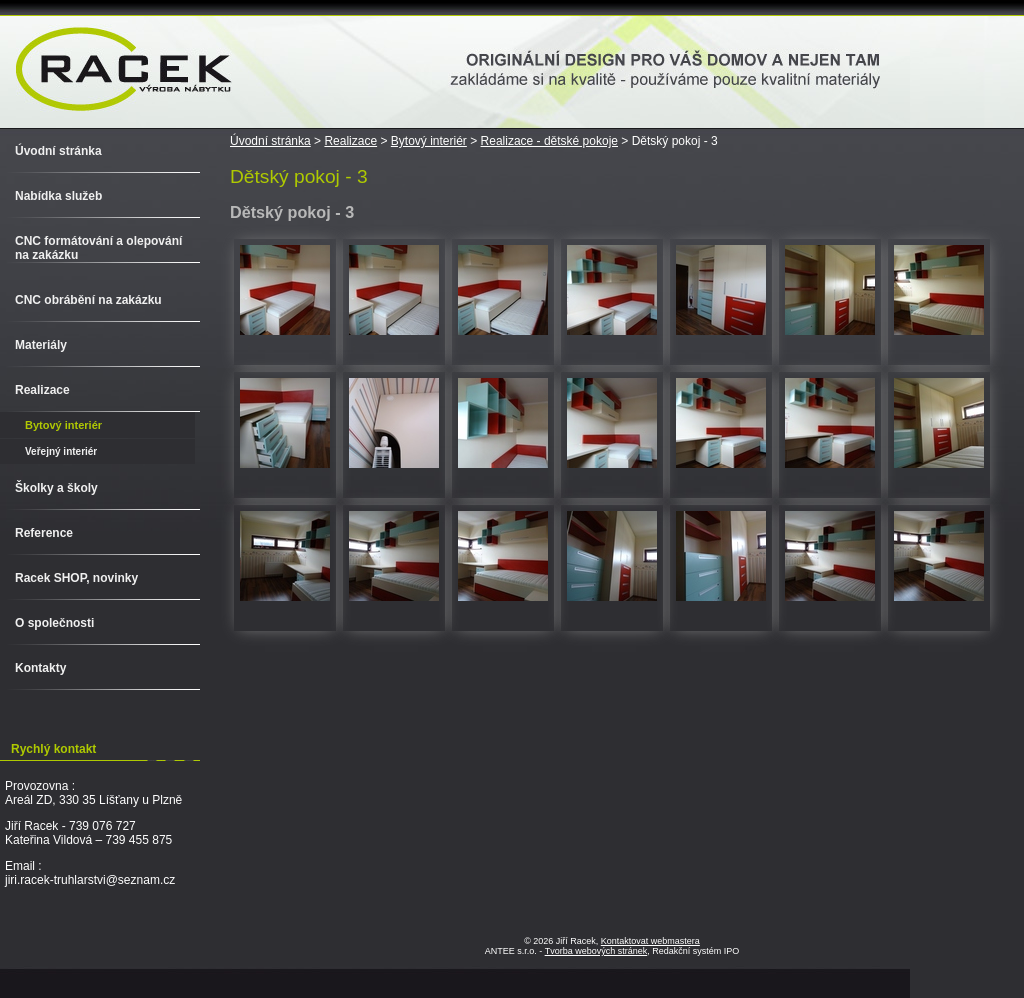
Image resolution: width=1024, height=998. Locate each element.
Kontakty (40, 668)
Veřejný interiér (61, 451)
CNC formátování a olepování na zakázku (98, 248)
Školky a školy (56, 488)
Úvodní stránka (270, 141)
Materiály (41, 345)
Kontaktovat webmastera (650, 941)
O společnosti (54, 623)
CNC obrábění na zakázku (88, 300)
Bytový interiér (429, 141)
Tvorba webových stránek (596, 951)
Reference (44, 533)
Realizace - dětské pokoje (549, 141)
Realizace (350, 141)
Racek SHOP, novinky (76, 578)
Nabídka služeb (58, 196)
